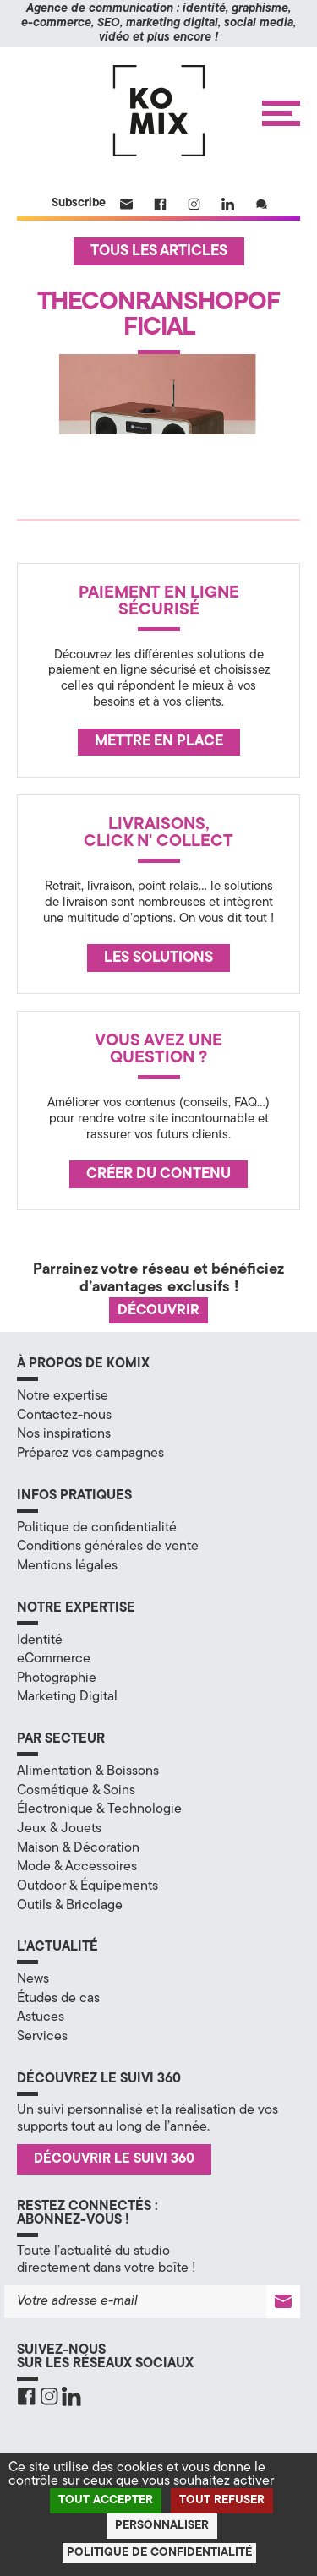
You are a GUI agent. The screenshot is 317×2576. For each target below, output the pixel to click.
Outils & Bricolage (70, 1906)
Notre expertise (62, 1396)
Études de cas (58, 1999)
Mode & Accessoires (77, 1867)
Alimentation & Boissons (88, 1771)
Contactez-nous (64, 1415)
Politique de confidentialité (97, 1528)
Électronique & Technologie (99, 1809)
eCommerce (53, 1659)
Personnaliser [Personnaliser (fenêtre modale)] (162, 2525)
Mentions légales (67, 1566)
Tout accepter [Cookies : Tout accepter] (105, 2500)
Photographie (56, 1678)
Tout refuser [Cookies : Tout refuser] (222, 2500)
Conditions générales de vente (108, 1546)
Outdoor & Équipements (87, 1886)
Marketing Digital (67, 1697)
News (33, 1979)
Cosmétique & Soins (76, 1791)
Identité (40, 1640)
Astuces (40, 2017)
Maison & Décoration (78, 1848)
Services (42, 2037)
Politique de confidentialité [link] (159, 2552)
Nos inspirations (64, 1434)
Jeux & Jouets (59, 1829)
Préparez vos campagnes (90, 1453)
